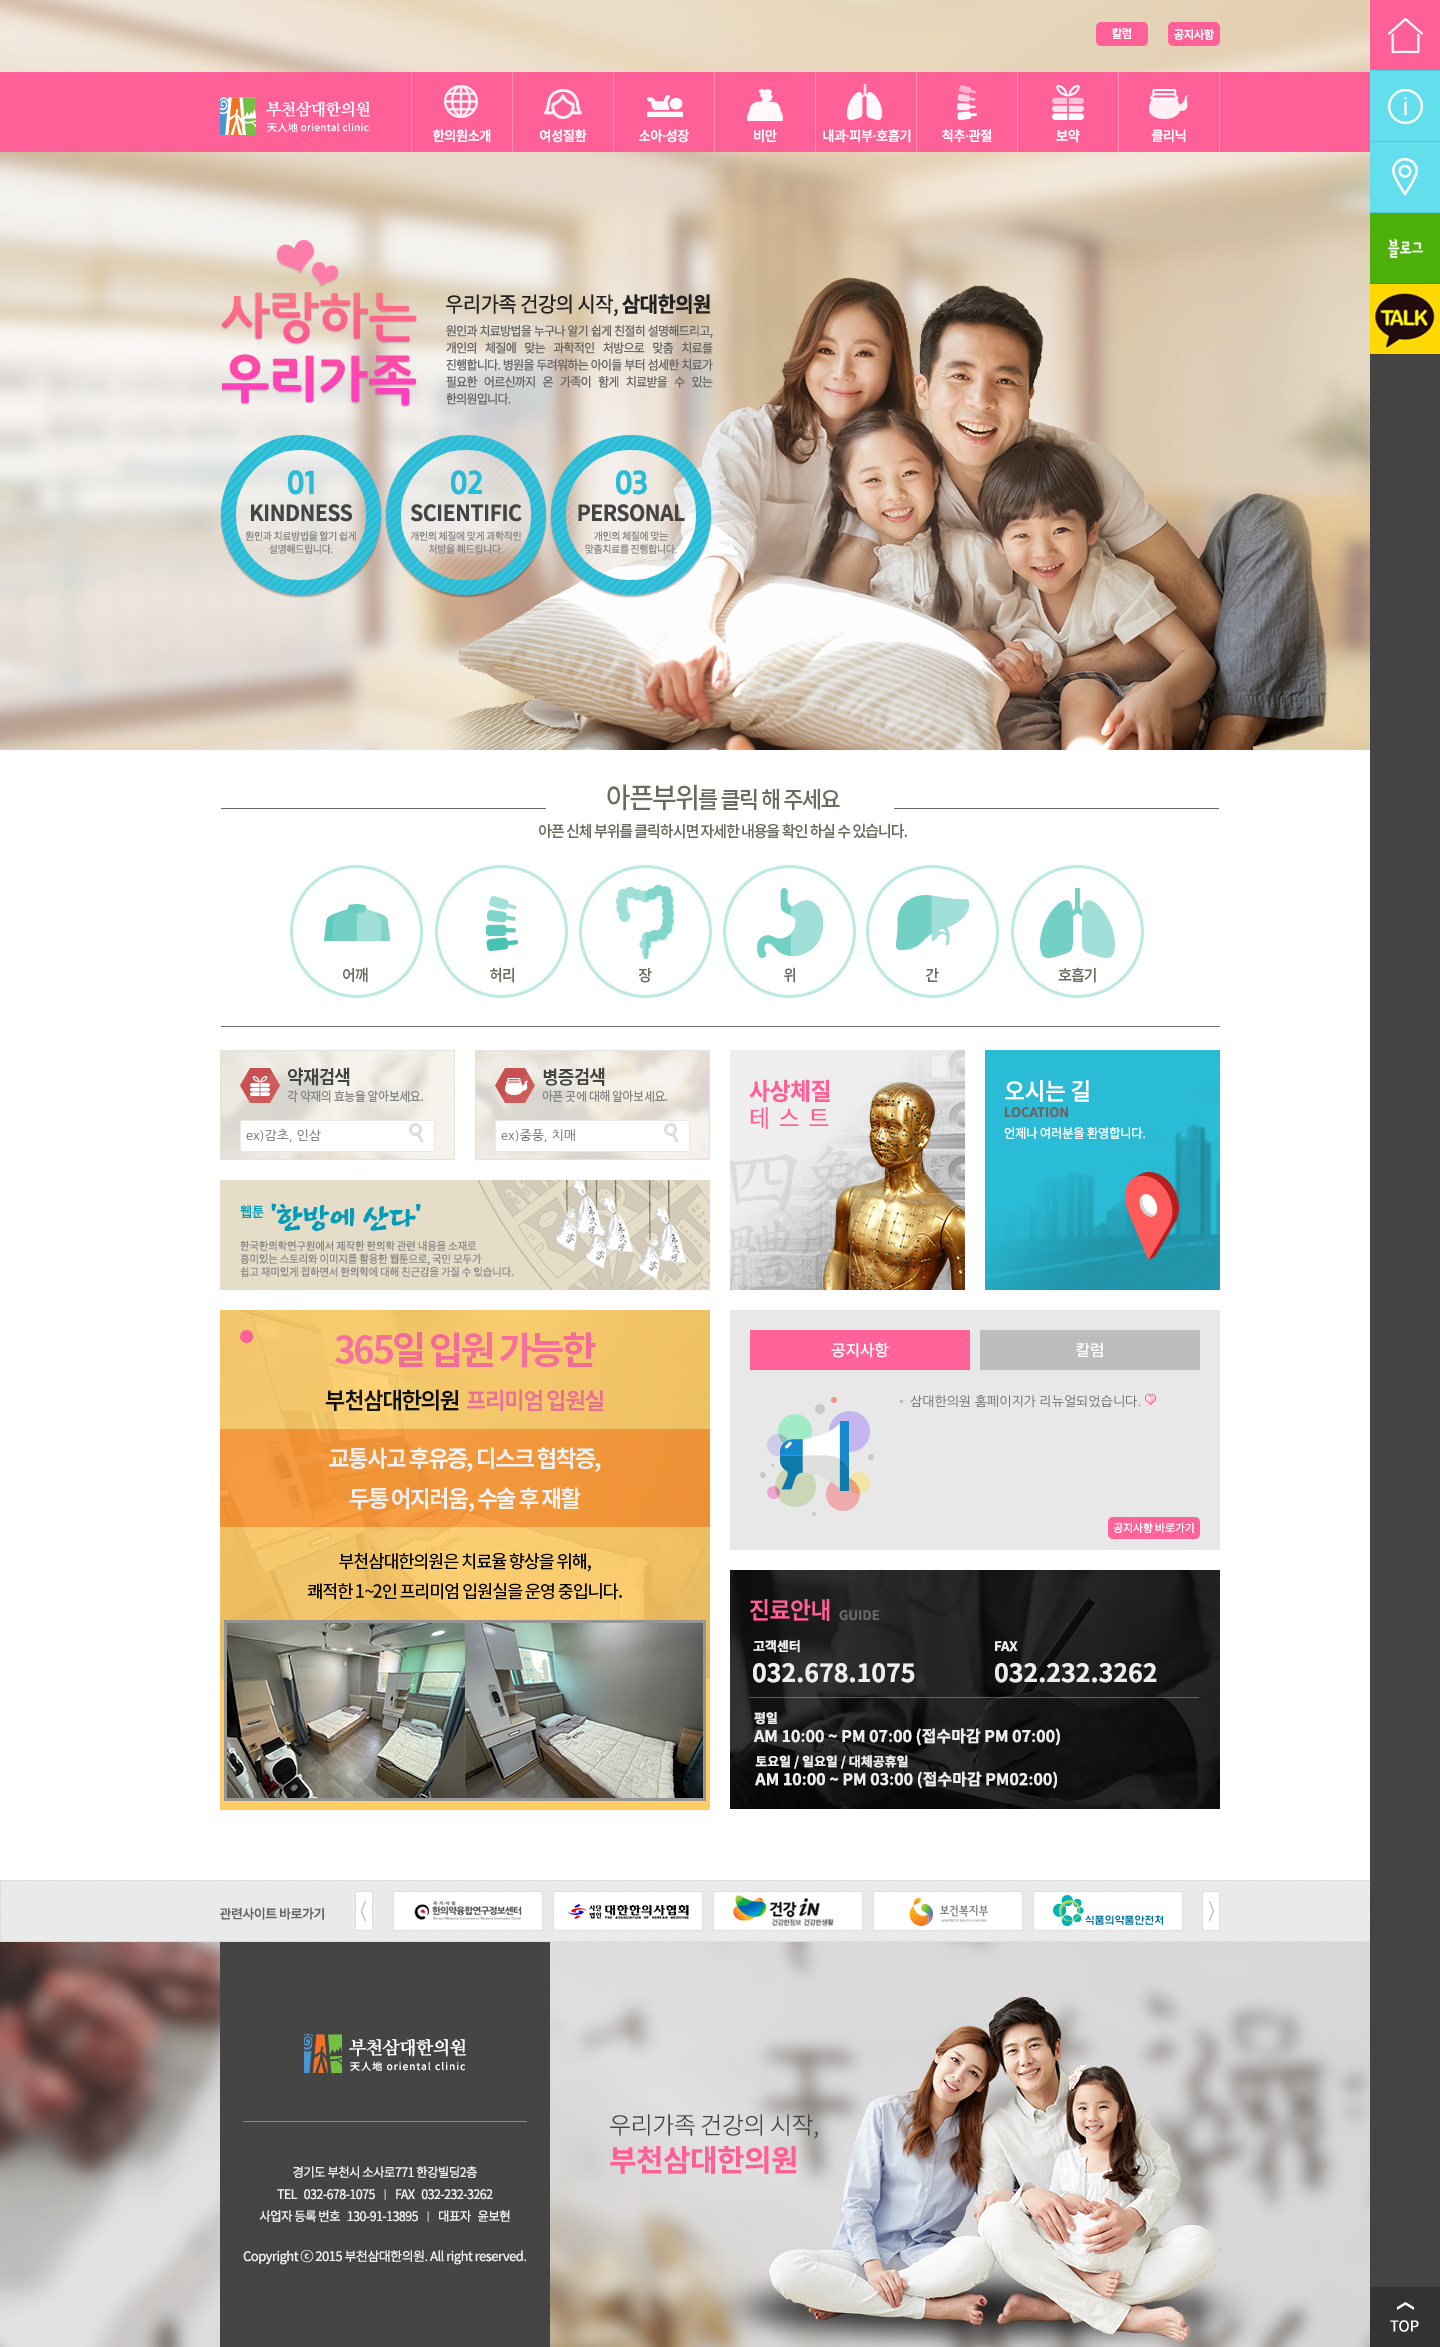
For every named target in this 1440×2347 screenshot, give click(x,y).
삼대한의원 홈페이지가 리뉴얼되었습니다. (1025, 1401)
